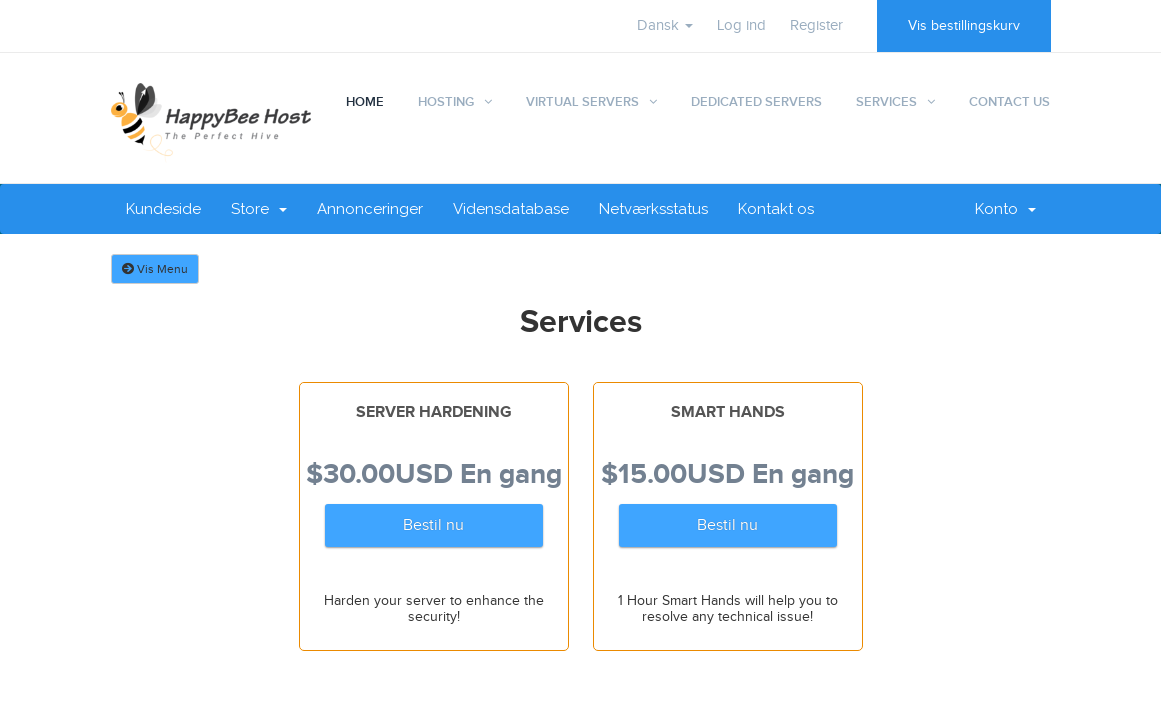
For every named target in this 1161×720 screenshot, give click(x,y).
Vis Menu (155, 269)
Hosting (446, 102)
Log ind (741, 25)
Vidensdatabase (511, 209)
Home (365, 102)
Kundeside (163, 209)
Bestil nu (433, 525)
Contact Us (1009, 102)
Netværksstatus (653, 209)
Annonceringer (370, 209)
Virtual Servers (582, 102)
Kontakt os (776, 209)
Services (886, 102)
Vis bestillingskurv (964, 26)
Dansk (665, 25)
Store (259, 209)
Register (816, 25)
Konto (1005, 209)
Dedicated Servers (756, 102)
